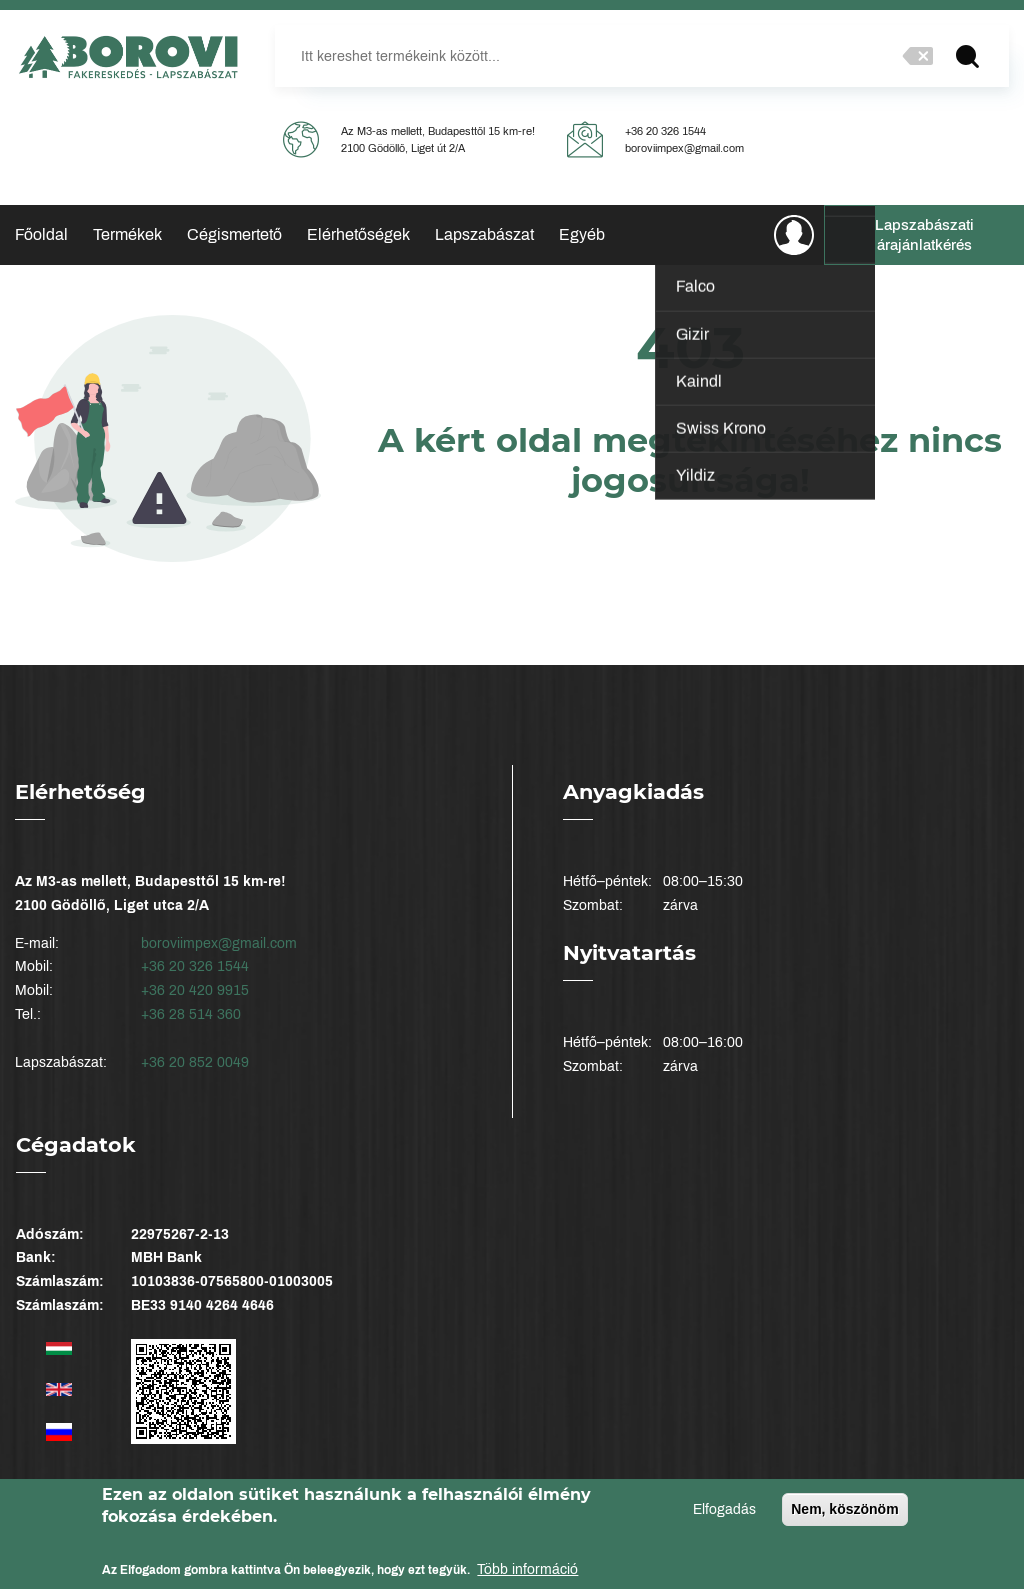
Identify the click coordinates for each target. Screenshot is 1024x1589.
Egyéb (582, 234)
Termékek (127, 234)
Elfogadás (724, 1518)
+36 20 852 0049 (195, 1062)
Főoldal (41, 234)
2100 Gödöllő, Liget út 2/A (403, 148)
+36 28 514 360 (191, 1014)
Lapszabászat (484, 234)
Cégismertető (234, 234)
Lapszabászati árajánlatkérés (924, 235)
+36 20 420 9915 (195, 990)
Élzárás (482, 239)
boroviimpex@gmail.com (684, 148)
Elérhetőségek (358, 234)
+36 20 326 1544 (665, 131)
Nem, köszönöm (844, 1518)
